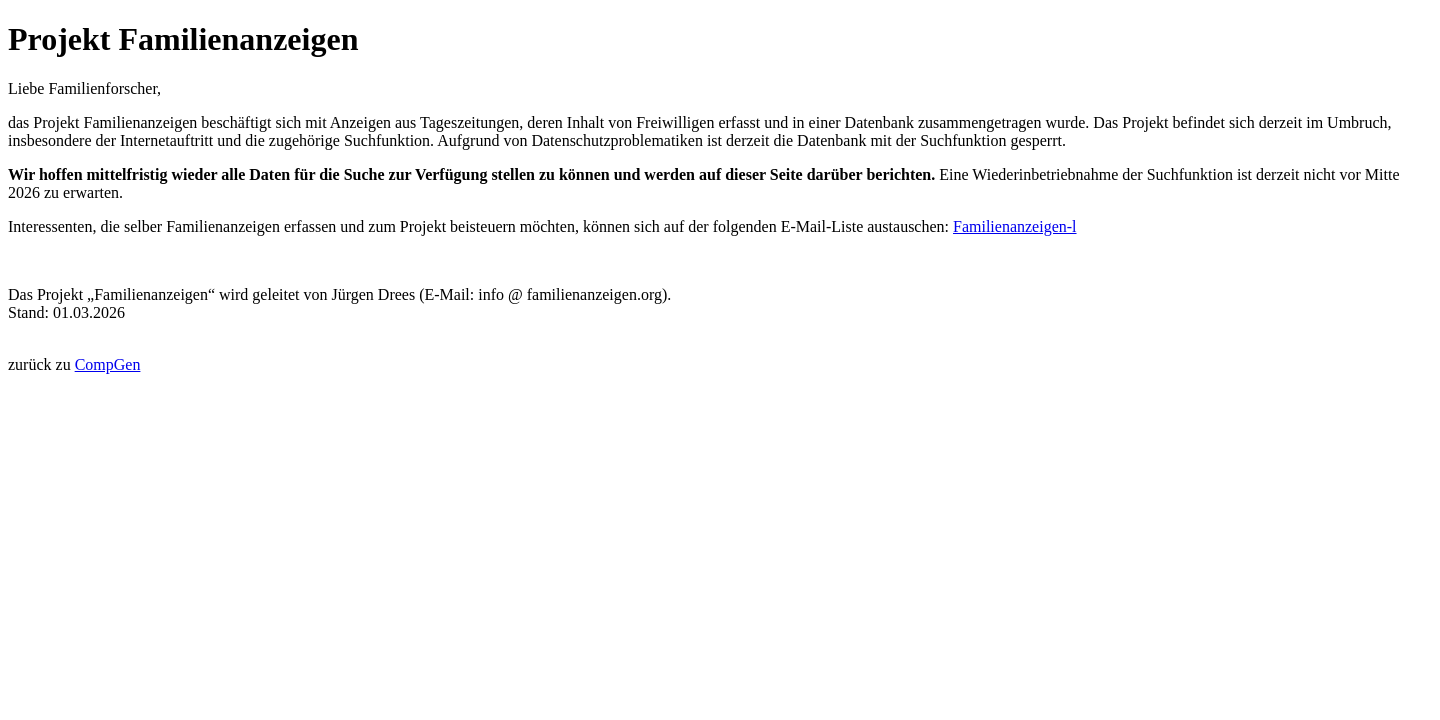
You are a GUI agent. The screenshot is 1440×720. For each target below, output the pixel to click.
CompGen (108, 364)
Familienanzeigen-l (1015, 226)
